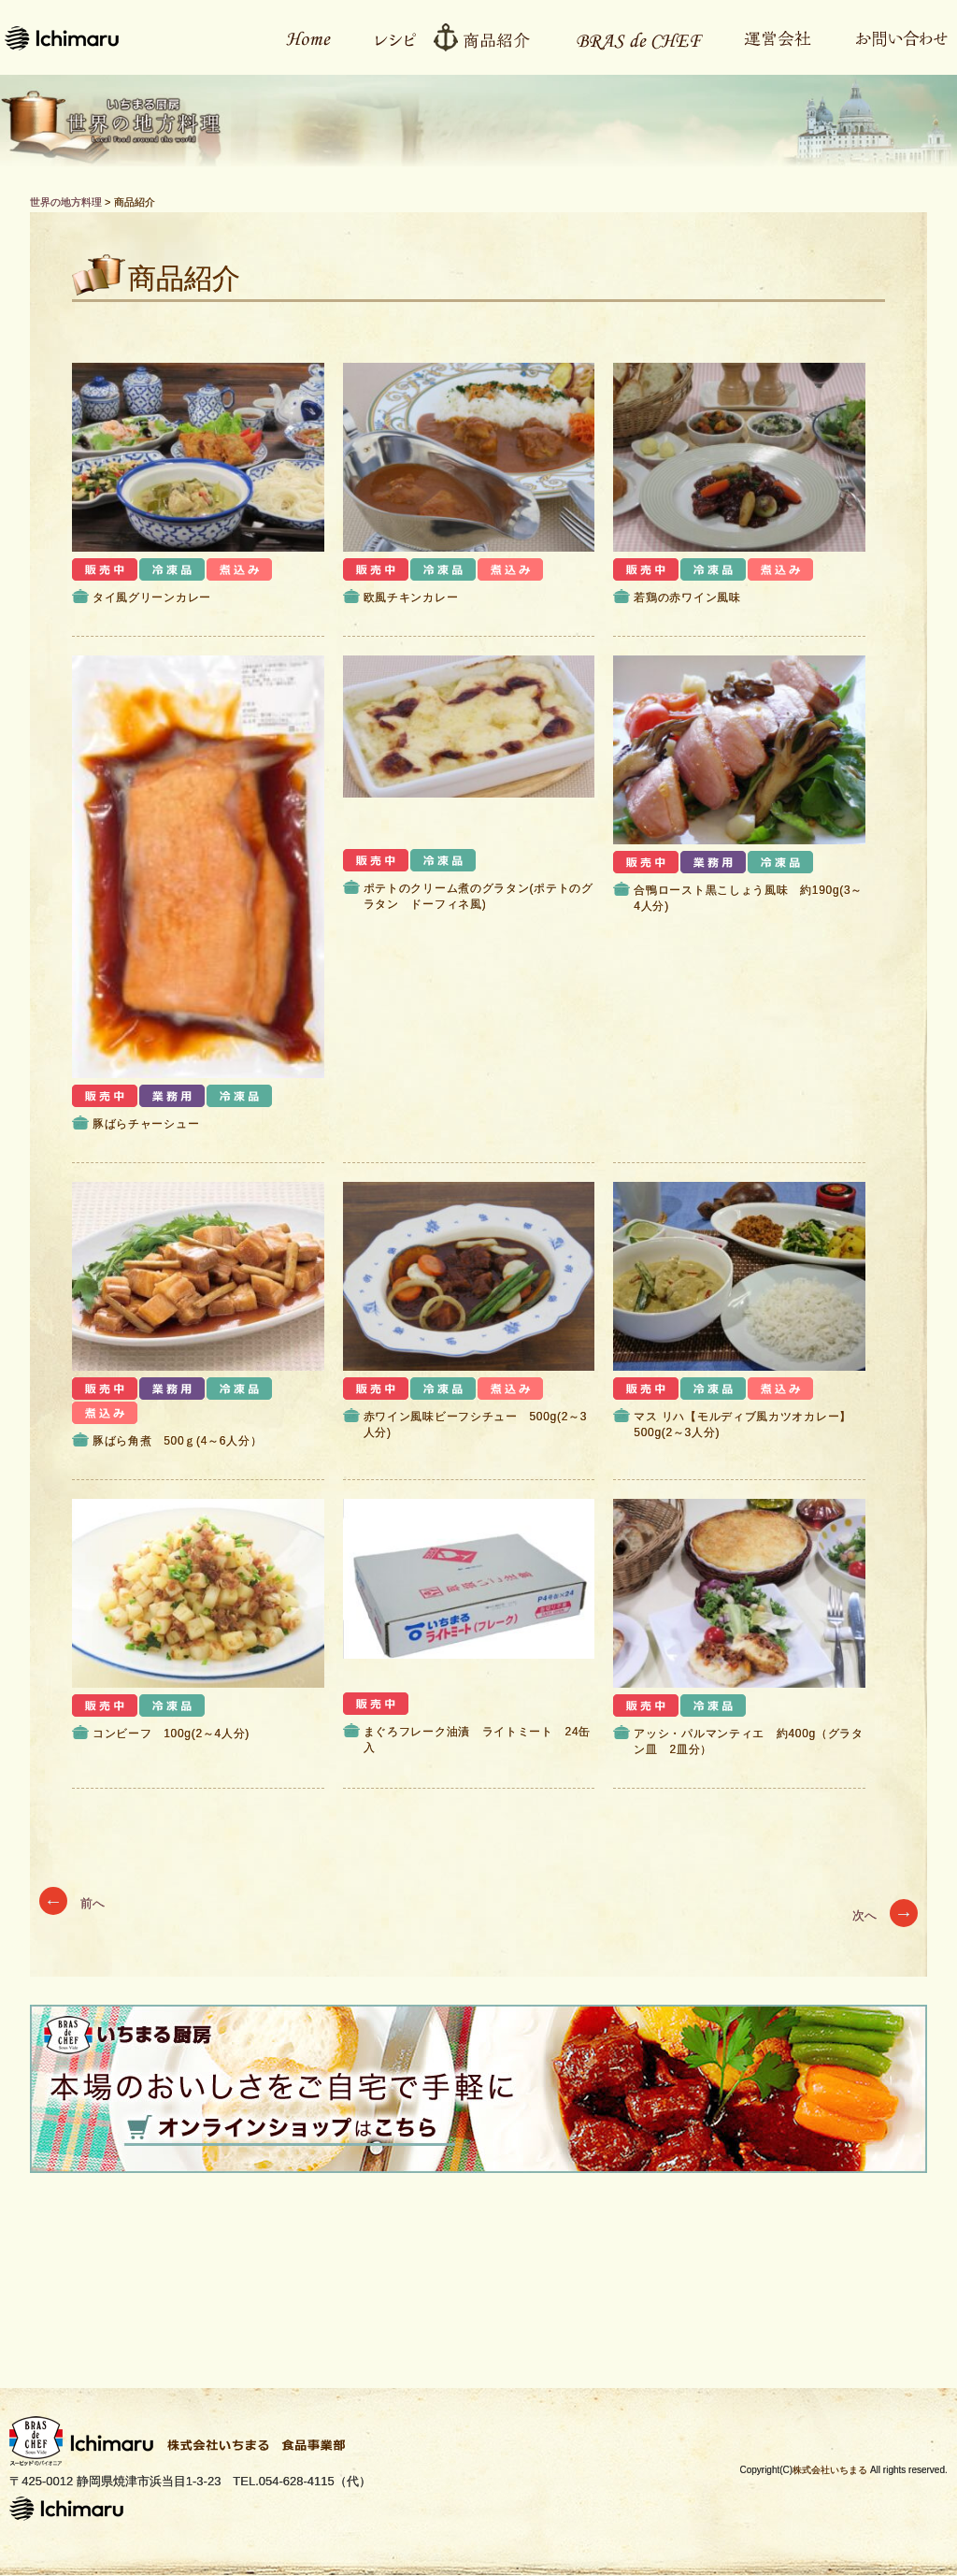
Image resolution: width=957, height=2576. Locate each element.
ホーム (298, 37)
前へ (72, 1903)
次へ (885, 1915)
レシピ (387, 37)
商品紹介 (487, 37)
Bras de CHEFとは (627, 37)
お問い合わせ (891, 37)
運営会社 (767, 37)
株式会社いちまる (830, 2470)
